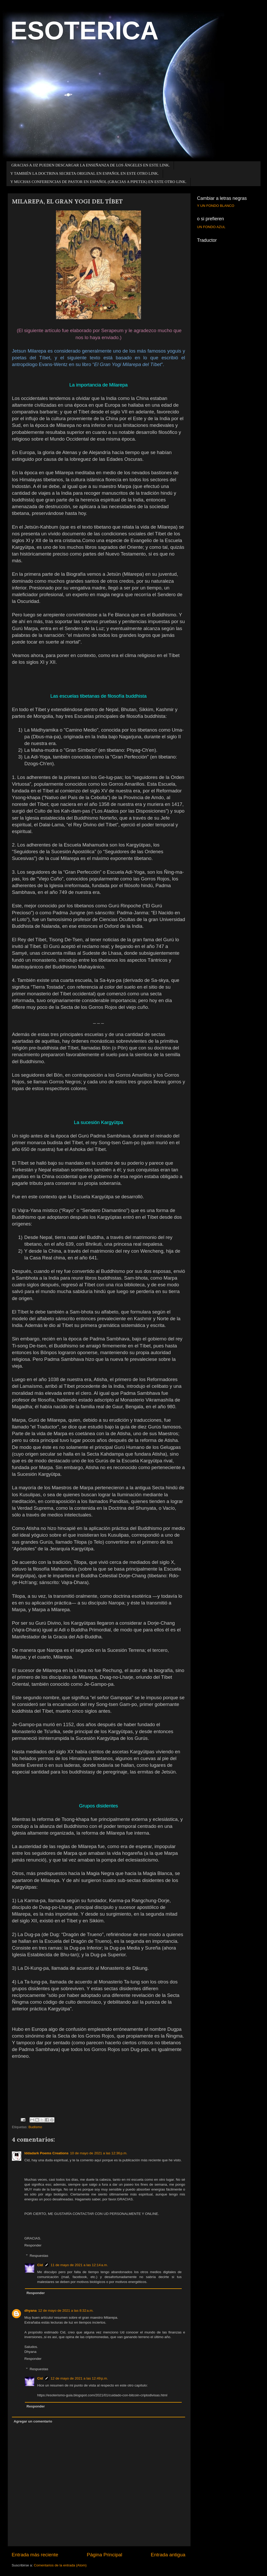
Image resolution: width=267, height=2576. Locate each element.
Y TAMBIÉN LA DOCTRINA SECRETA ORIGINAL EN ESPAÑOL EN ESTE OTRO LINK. (84, 173)
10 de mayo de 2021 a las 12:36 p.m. (98, 2153)
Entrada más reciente (35, 2554)
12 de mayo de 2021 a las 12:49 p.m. (79, 2378)
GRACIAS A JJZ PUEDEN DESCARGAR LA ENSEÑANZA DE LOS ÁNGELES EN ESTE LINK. (90, 165)
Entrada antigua (168, 2554)
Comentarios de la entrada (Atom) (60, 2565)
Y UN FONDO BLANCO (215, 206)
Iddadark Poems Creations (46, 2153)
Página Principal (104, 2554)
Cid (40, 2265)
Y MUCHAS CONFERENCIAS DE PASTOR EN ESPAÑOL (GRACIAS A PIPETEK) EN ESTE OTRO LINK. (98, 182)
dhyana (30, 2310)
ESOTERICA (84, 30)
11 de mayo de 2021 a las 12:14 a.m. (79, 2265)
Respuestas (39, 2256)
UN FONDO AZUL (211, 227)
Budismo (35, 2127)
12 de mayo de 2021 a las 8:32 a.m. (66, 2310)
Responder (32, 2245)
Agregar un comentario (33, 2421)
